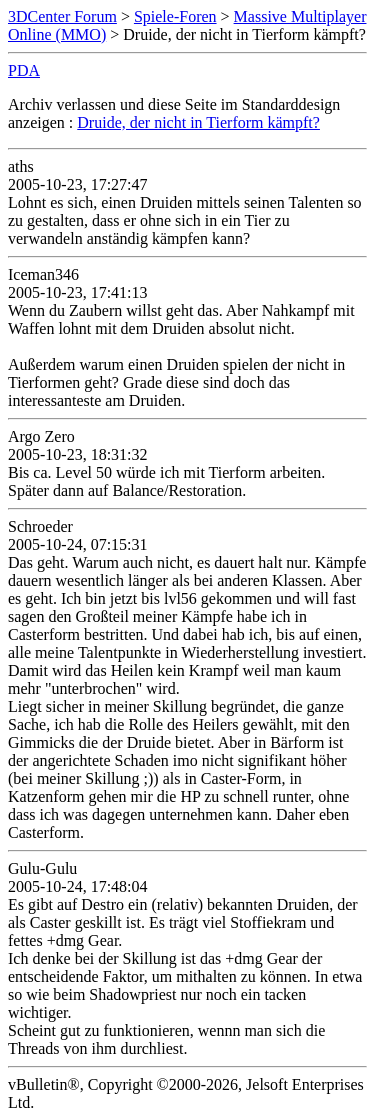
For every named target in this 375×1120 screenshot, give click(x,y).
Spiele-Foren (175, 16)
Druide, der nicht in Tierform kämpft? (198, 122)
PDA (24, 70)
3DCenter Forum (62, 16)
